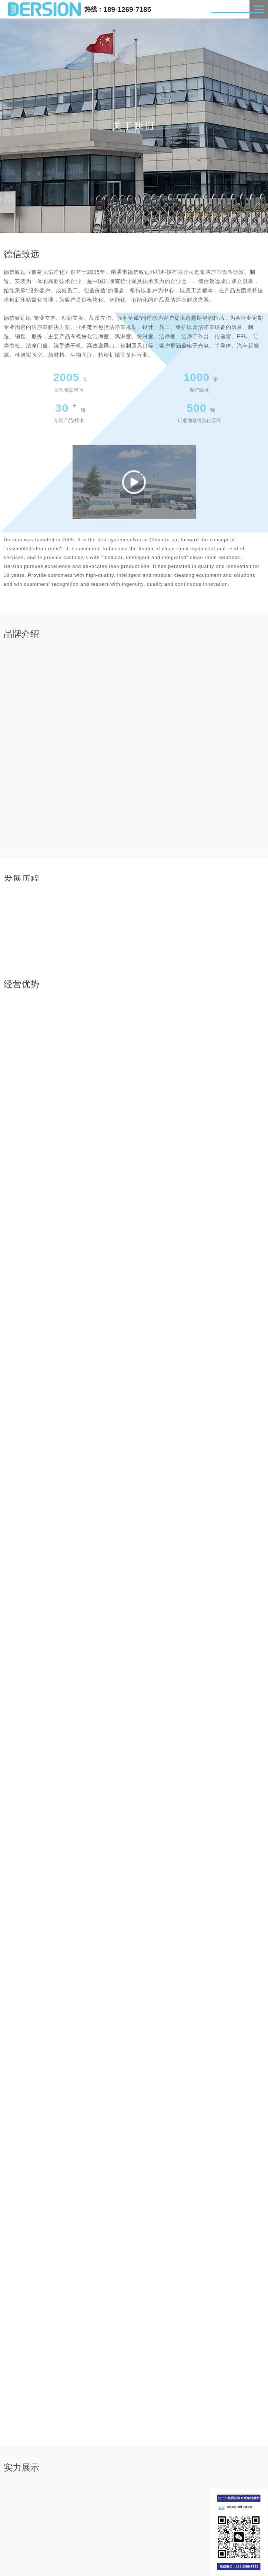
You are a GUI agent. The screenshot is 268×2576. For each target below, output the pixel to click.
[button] (93, 2361)
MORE (252, 2392)
